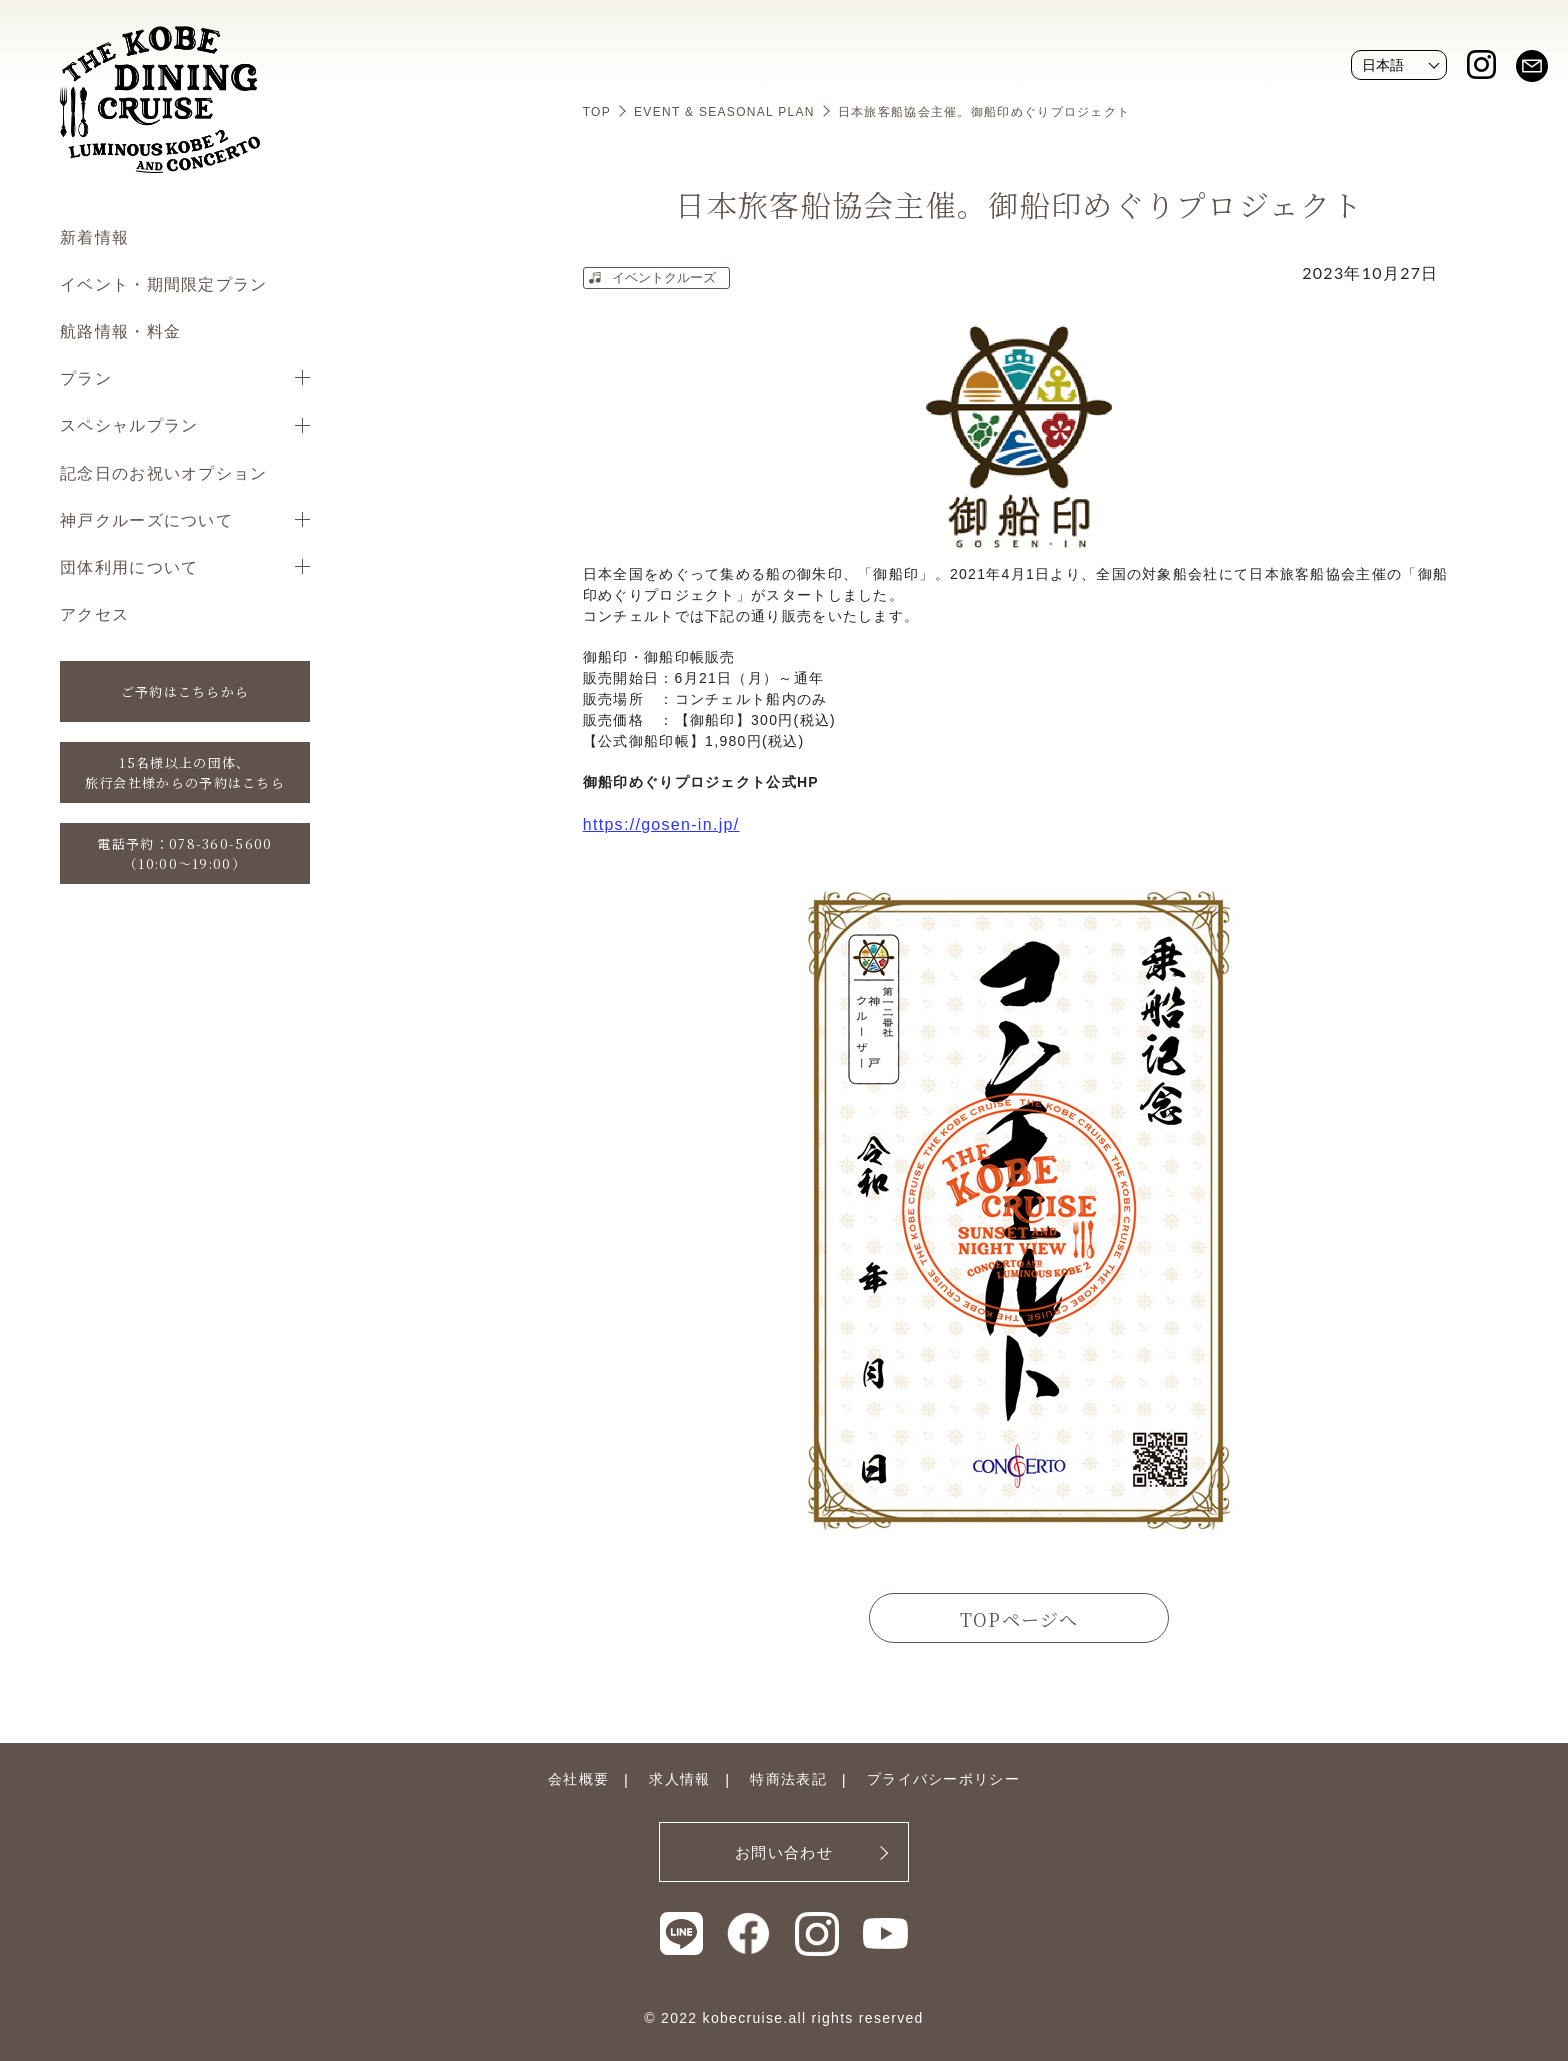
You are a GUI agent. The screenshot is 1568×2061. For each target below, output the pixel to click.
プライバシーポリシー (943, 1779)
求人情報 (679, 1779)
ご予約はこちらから (185, 691)
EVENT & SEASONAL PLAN (724, 112)
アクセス (94, 613)
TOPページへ (1019, 1619)
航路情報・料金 (120, 330)
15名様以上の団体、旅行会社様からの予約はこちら (185, 772)
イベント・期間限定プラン (164, 283)
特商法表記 (788, 1779)
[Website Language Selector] (1399, 65)
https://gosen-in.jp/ (661, 824)
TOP (597, 112)
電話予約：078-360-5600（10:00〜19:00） (184, 853)
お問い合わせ (784, 1852)
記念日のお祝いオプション (164, 472)
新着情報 (94, 236)
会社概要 (578, 1779)
